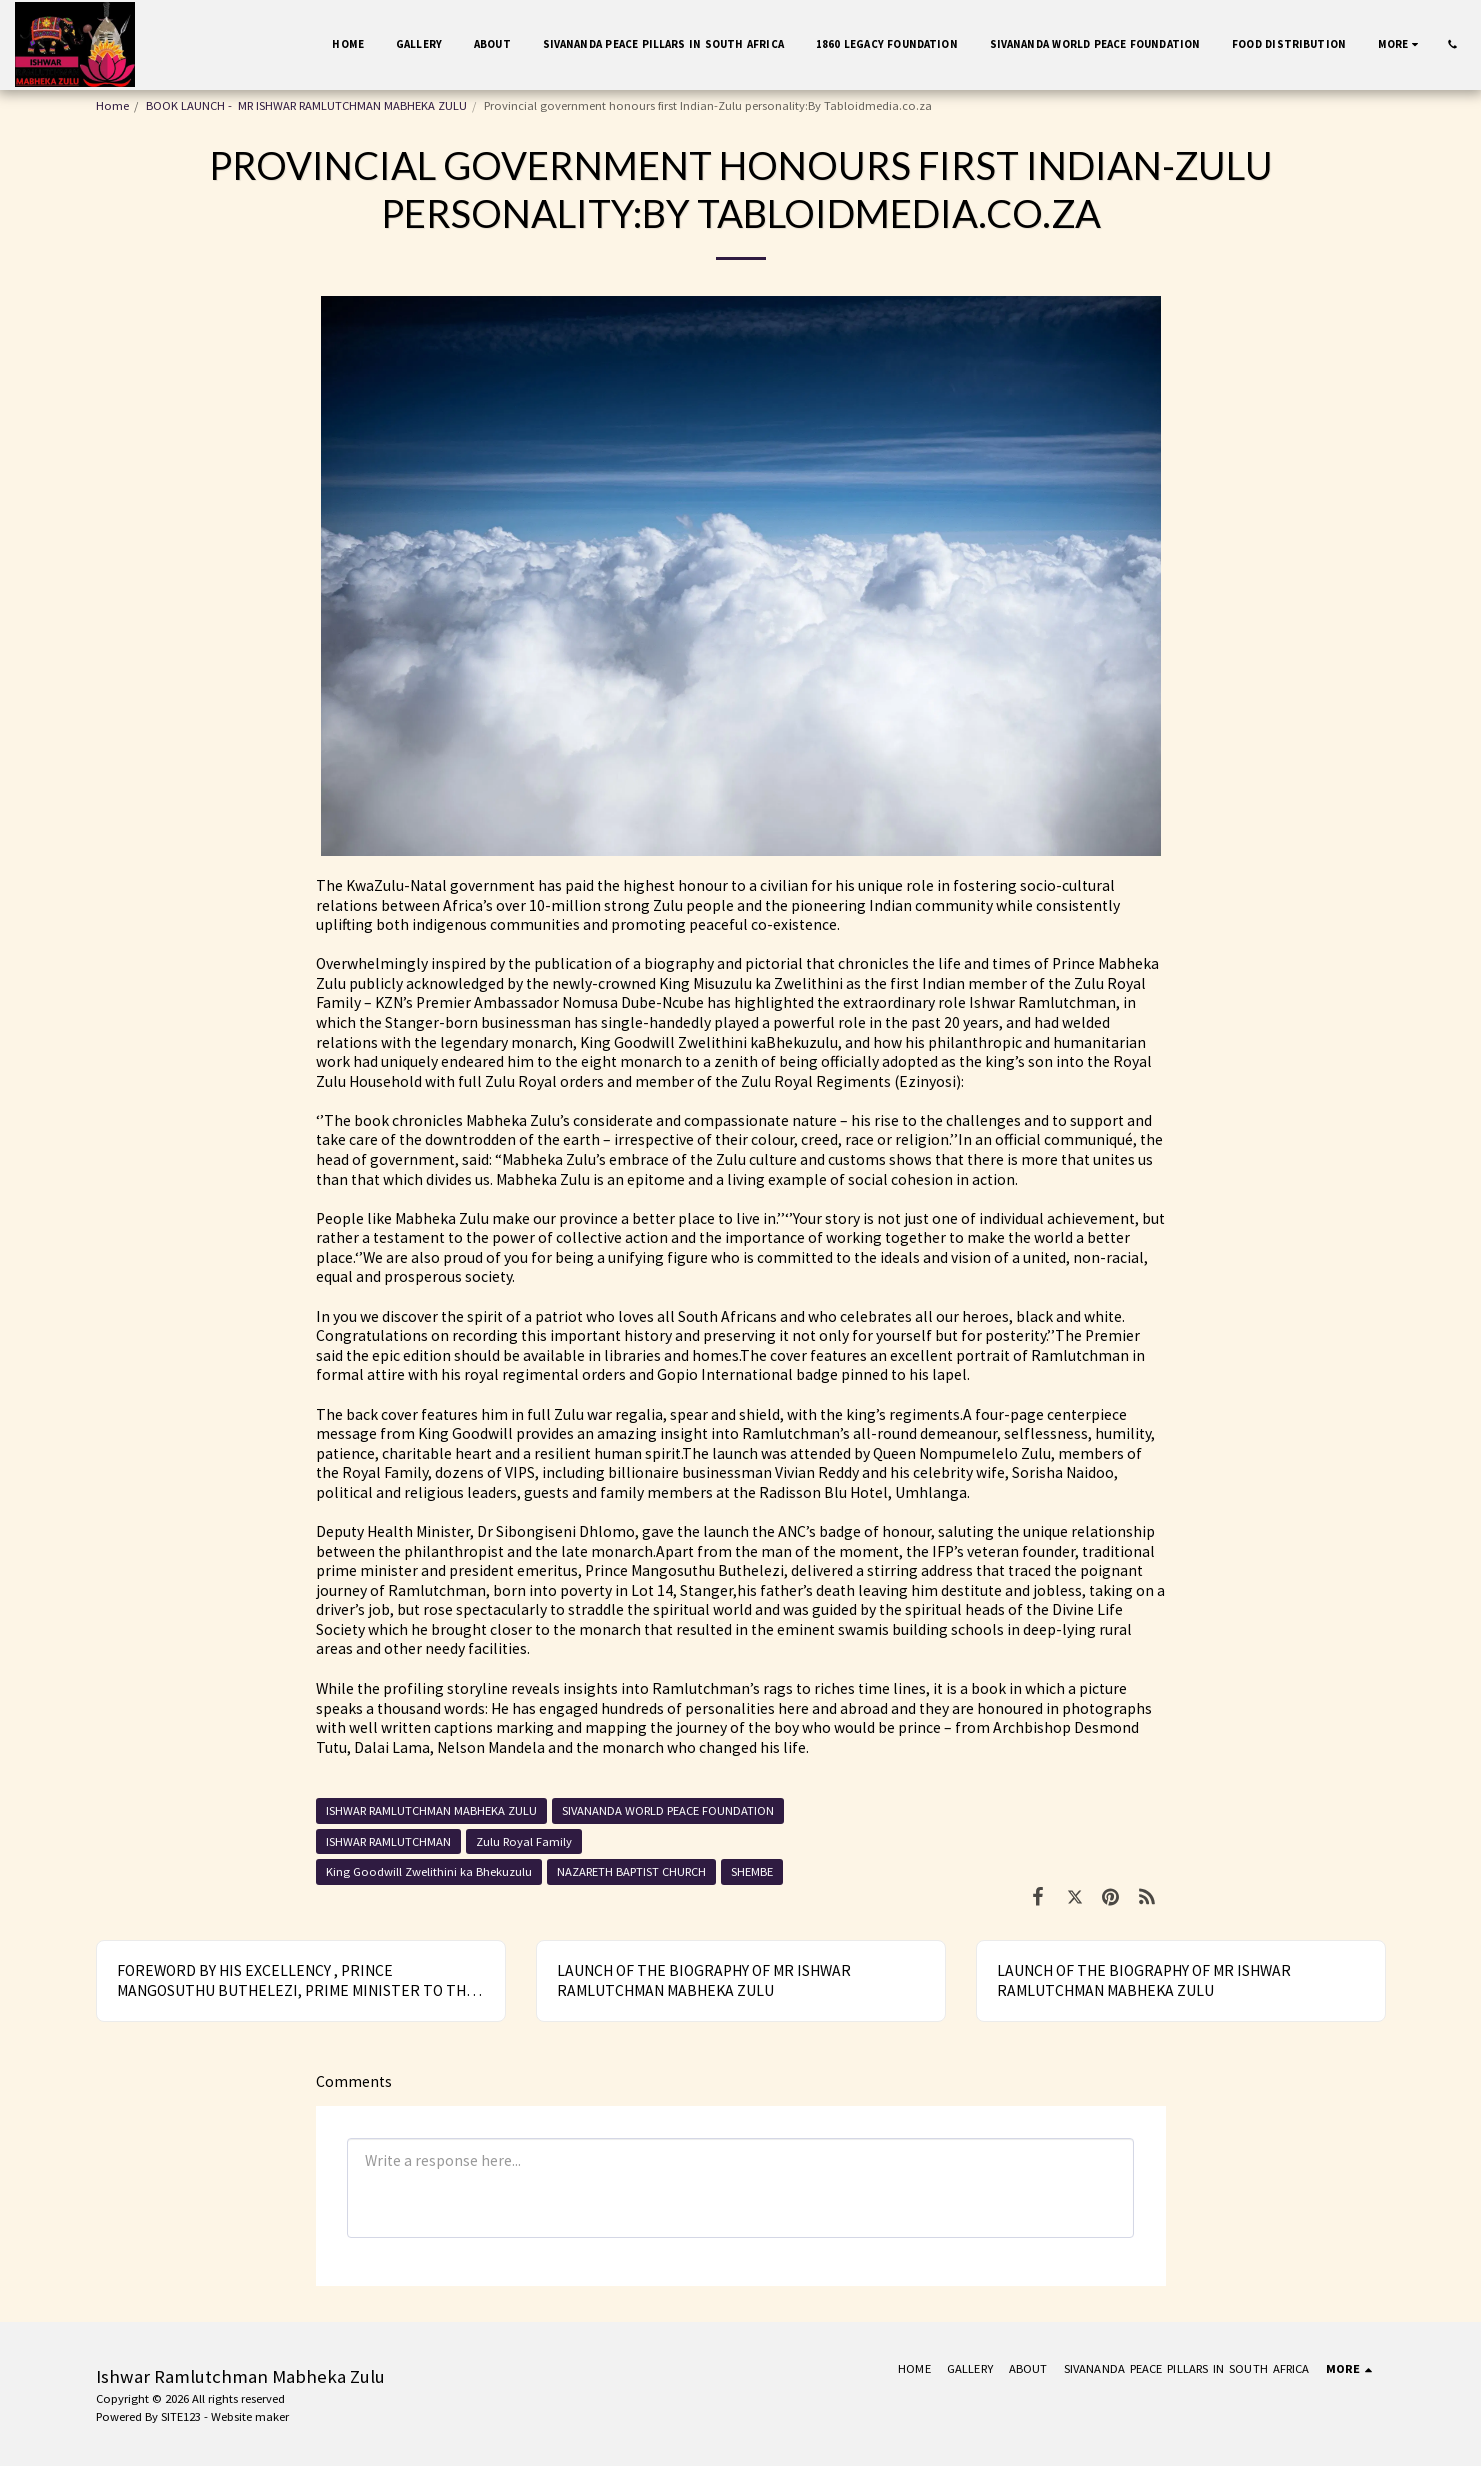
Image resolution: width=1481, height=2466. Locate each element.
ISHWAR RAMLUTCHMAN (388, 1841)
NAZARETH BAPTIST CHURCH (631, 1871)
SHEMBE (752, 1871)
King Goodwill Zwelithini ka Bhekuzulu (429, 1871)
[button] (1452, 44)
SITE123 (181, 2416)
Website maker (250, 2416)
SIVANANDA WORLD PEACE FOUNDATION (668, 1810)
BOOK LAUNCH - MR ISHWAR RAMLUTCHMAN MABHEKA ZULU (306, 105)
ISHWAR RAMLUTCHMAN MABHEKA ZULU (431, 1810)
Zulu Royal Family (524, 1841)
